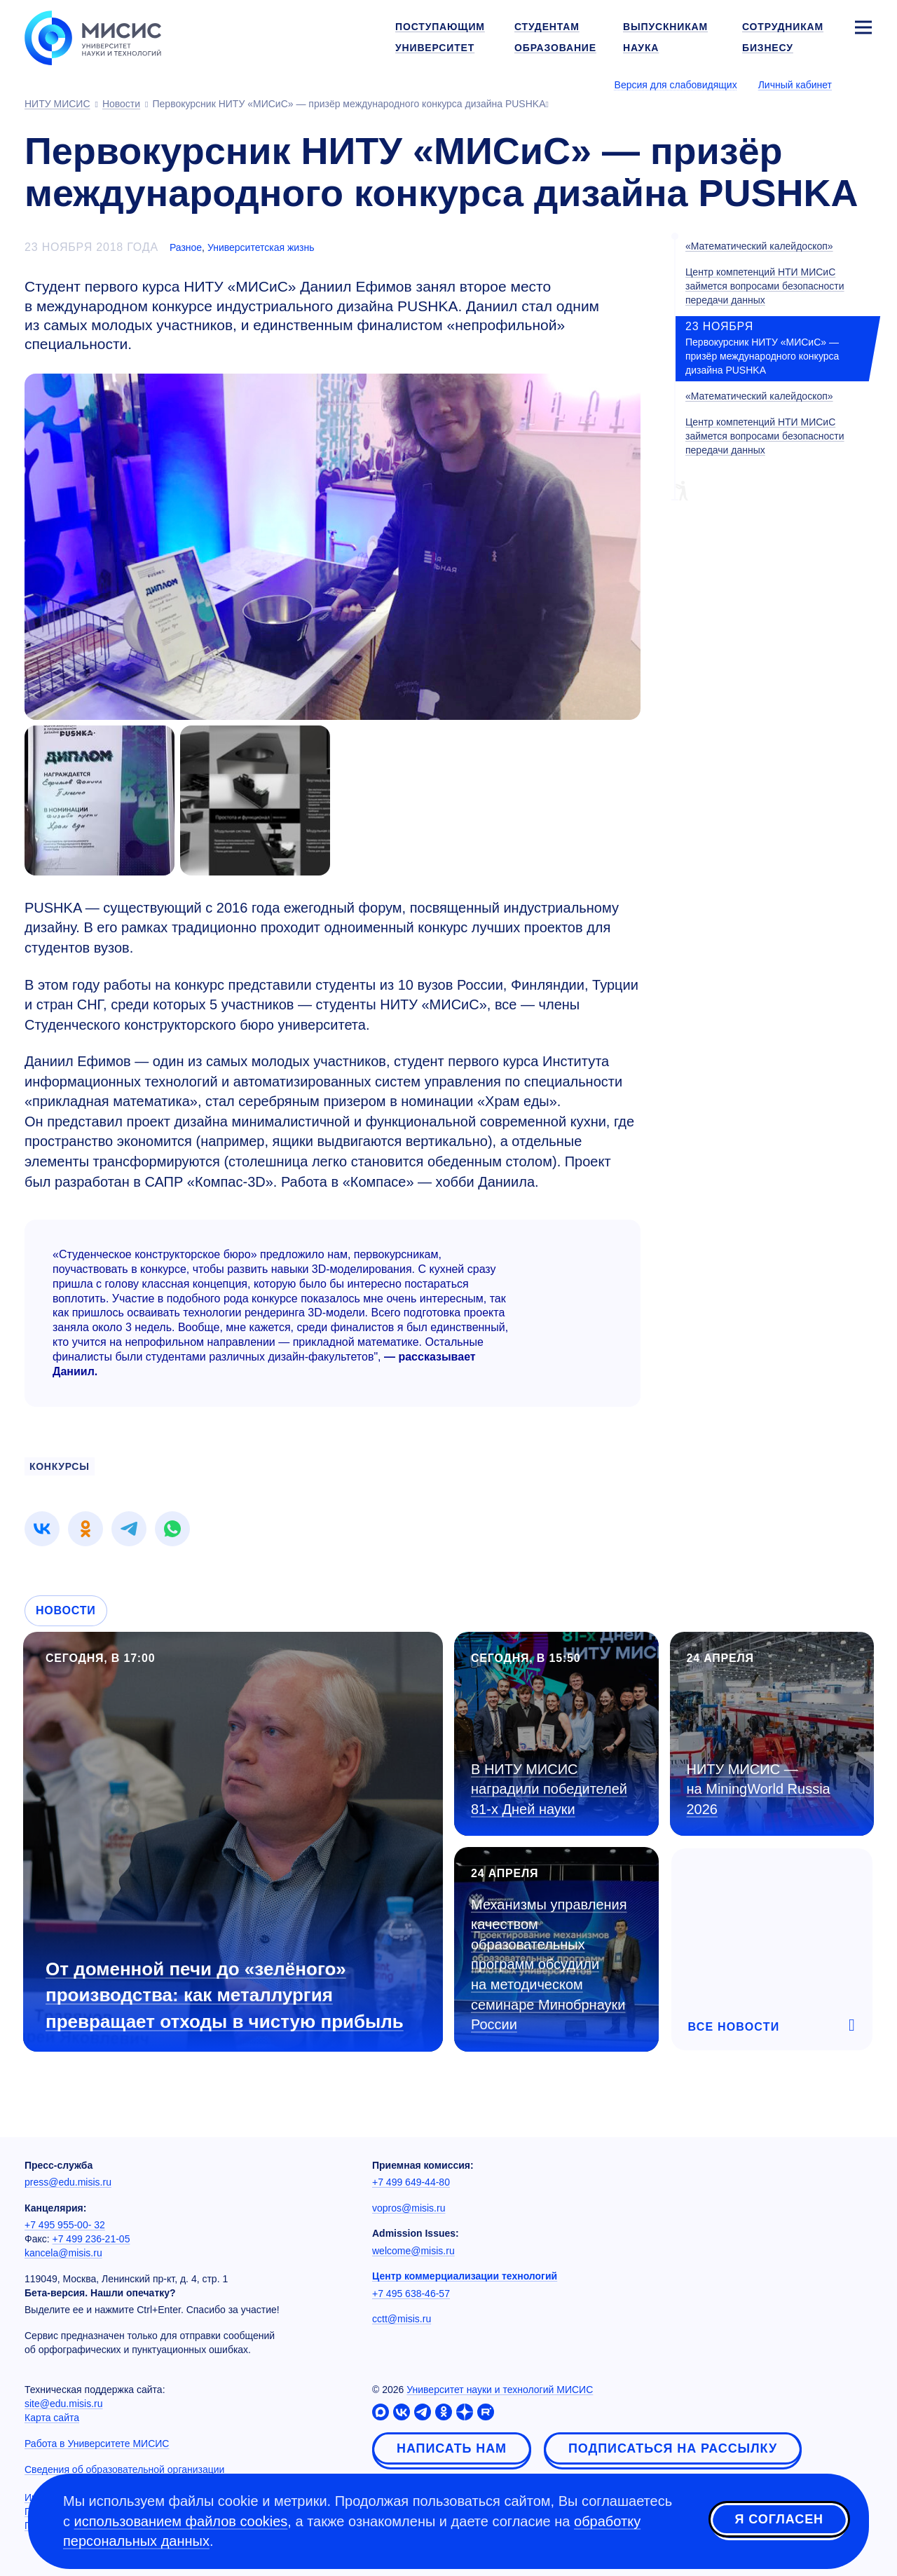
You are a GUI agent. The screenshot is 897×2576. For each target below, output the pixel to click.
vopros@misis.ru (408, 2208)
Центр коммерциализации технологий (464, 2276)
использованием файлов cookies (181, 2521)
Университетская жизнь (261, 247)
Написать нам (452, 2448)
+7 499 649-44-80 (411, 2182)
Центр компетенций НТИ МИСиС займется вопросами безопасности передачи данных (764, 286)
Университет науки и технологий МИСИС (499, 2389)
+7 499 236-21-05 (91, 2238)
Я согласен (779, 2519)
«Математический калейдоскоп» (759, 246)
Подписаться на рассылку (672, 2448)
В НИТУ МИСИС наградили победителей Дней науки (549, 1789)
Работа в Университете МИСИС (97, 2443)
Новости (66, 1610)
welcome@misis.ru (413, 2250)
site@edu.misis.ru (63, 2403)
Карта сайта (52, 2417)
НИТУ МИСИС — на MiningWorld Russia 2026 (758, 1789)
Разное (186, 247)
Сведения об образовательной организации (124, 2469)
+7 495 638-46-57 (411, 2293)
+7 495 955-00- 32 (65, 2224)
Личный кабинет (795, 84)
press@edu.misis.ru (68, 2182)
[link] (42, 1528)
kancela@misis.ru (63, 2252)
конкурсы (59, 1466)
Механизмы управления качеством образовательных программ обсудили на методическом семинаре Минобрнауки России (549, 1964)
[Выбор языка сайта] (862, 84)
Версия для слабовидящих (676, 84)
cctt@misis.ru (401, 2318)
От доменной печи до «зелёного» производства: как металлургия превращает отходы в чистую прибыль (225, 1994)
